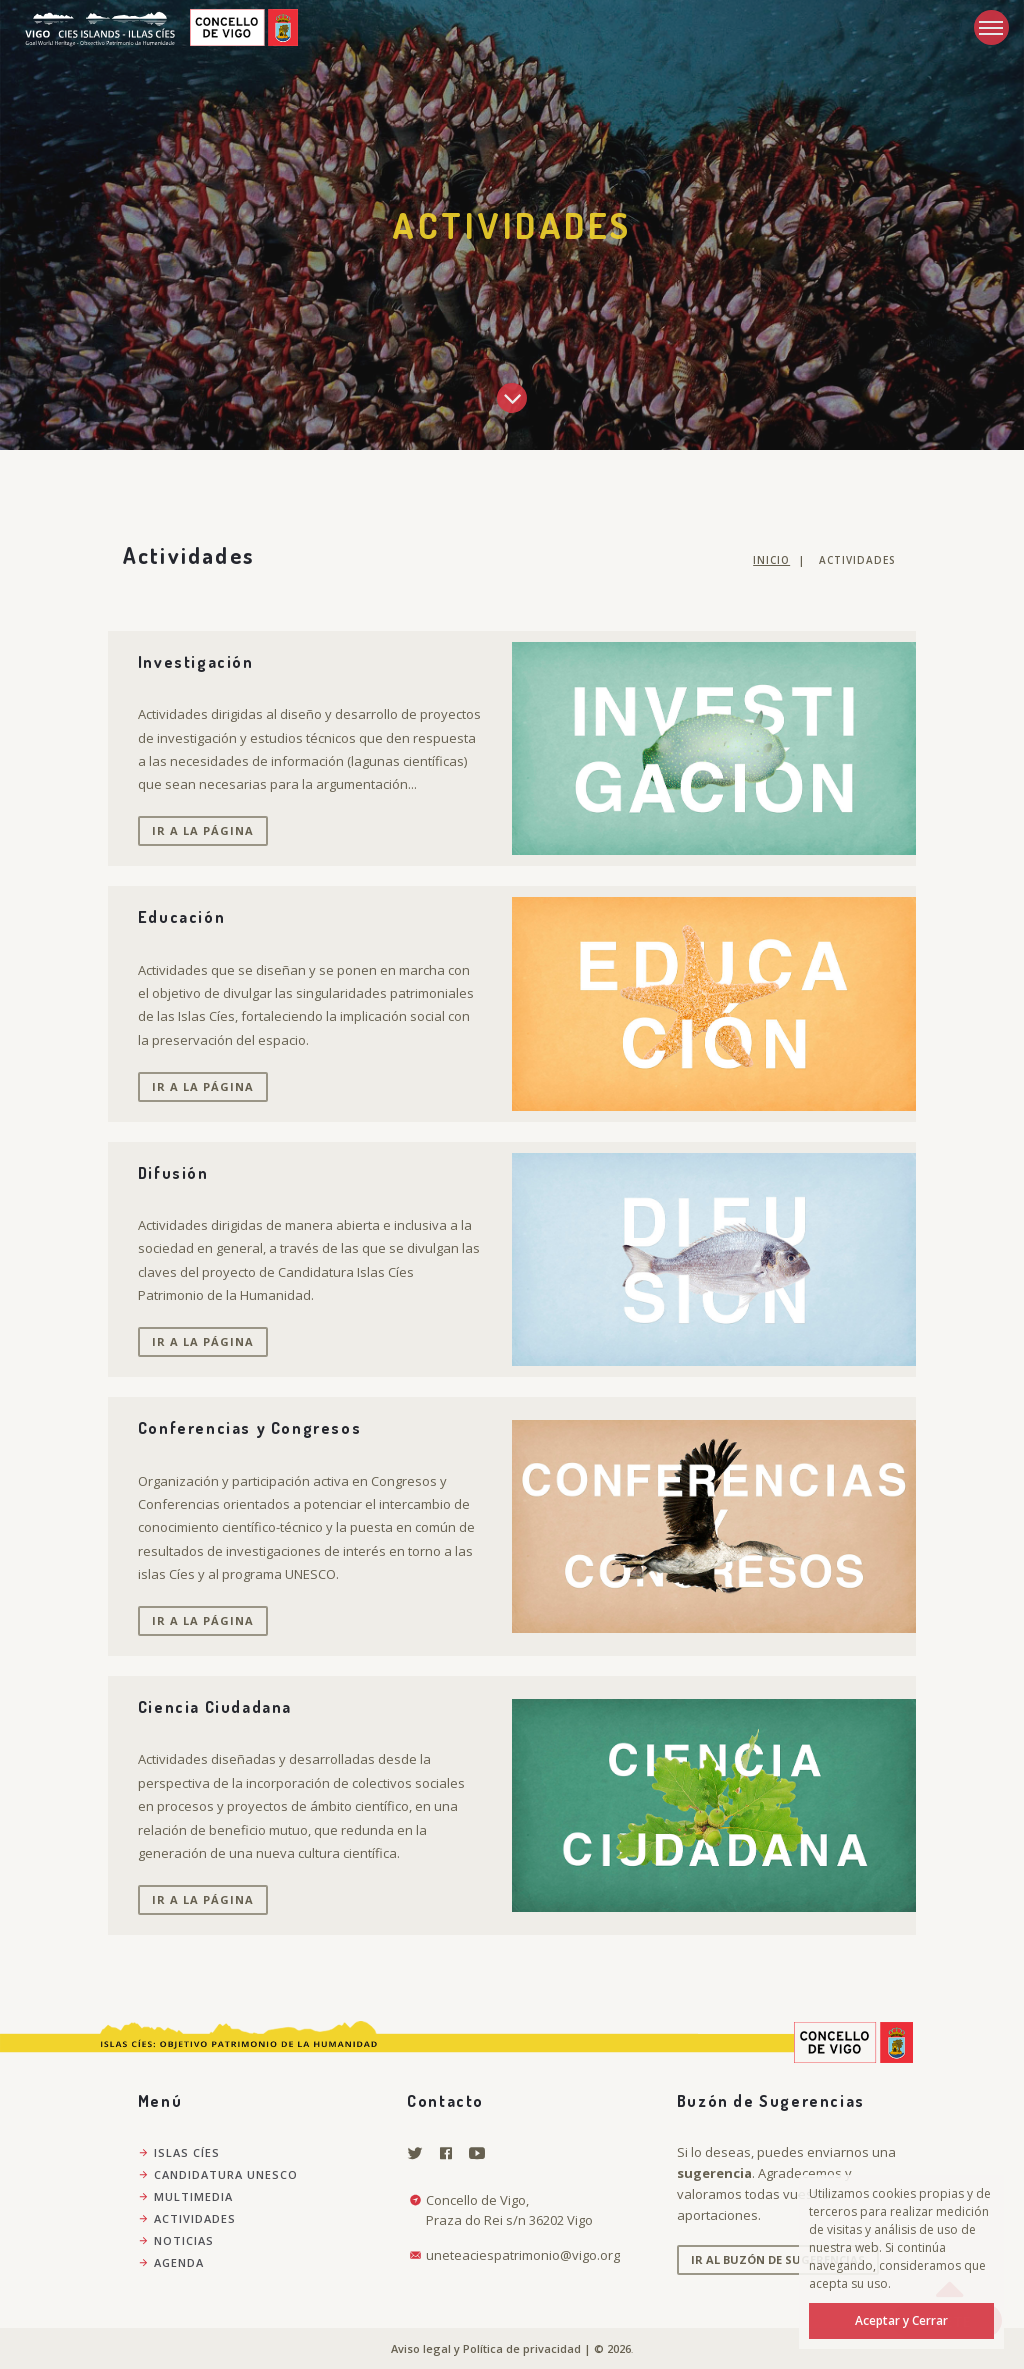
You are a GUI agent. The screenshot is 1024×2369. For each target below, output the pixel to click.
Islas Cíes (179, 2152)
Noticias (176, 2240)
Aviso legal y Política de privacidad (486, 2348)
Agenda (171, 2262)
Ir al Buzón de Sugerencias (778, 2259)
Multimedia (185, 2196)
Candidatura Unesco (218, 2174)
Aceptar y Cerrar (901, 2320)
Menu (988, 20)
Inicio (771, 560)
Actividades (187, 2218)
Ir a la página (203, 830)
